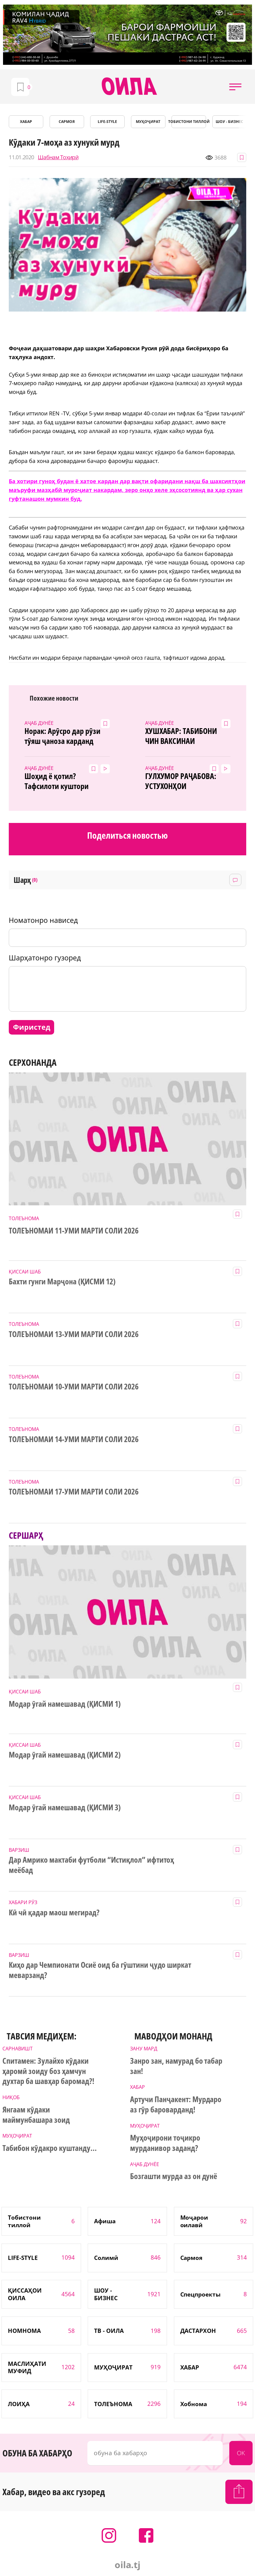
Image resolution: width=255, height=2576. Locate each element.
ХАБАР (26, 121)
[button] (235, 86)
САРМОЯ (67, 121)
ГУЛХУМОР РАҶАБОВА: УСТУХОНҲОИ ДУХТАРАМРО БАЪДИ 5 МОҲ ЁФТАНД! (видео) (181, 781)
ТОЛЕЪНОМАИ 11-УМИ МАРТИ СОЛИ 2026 (73, 1231)
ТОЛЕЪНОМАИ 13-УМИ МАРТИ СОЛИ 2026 (73, 1334)
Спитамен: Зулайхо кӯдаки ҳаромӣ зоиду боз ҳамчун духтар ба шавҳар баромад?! (48, 2071)
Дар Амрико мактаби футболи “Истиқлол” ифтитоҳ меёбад (91, 1865)
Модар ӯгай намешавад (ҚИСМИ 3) (64, 1807)
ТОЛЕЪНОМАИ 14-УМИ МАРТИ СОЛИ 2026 (73, 1439)
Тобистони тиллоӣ (189, 121)
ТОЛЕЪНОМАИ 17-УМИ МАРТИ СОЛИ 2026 (73, 1492)
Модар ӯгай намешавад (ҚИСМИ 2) (64, 1755)
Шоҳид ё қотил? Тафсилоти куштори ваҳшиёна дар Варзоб (60, 781)
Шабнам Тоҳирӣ (58, 157)
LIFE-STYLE (107, 121)
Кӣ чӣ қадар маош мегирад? (54, 1912)
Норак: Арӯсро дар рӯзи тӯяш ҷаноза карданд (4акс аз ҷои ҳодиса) (62, 736)
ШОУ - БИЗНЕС (229, 121)
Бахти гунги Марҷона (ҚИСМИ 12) (62, 1281)
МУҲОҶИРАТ (148, 121)
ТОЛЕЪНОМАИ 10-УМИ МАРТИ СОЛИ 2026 (73, 1387)
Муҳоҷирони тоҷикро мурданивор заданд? (165, 2143)
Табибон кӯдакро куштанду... (49, 2148)
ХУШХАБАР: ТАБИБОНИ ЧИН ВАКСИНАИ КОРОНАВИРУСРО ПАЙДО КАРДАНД (185, 736)
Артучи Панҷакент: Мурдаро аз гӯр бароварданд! (176, 2104)
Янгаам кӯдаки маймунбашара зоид (36, 2115)
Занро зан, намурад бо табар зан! (176, 2066)
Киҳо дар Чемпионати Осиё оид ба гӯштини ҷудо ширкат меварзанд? (100, 1970)
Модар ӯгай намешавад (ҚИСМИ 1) (64, 1704)
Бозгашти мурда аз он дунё (173, 2176)
